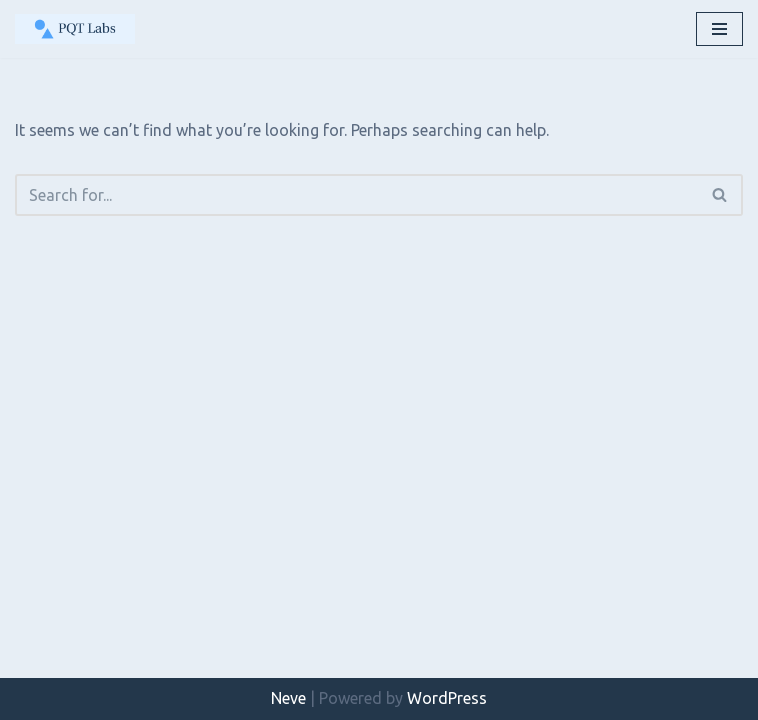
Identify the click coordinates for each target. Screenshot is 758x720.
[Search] (356, 195)
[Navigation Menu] (719, 29)
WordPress (447, 698)
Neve (288, 698)
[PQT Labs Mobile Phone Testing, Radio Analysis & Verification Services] (75, 29)
